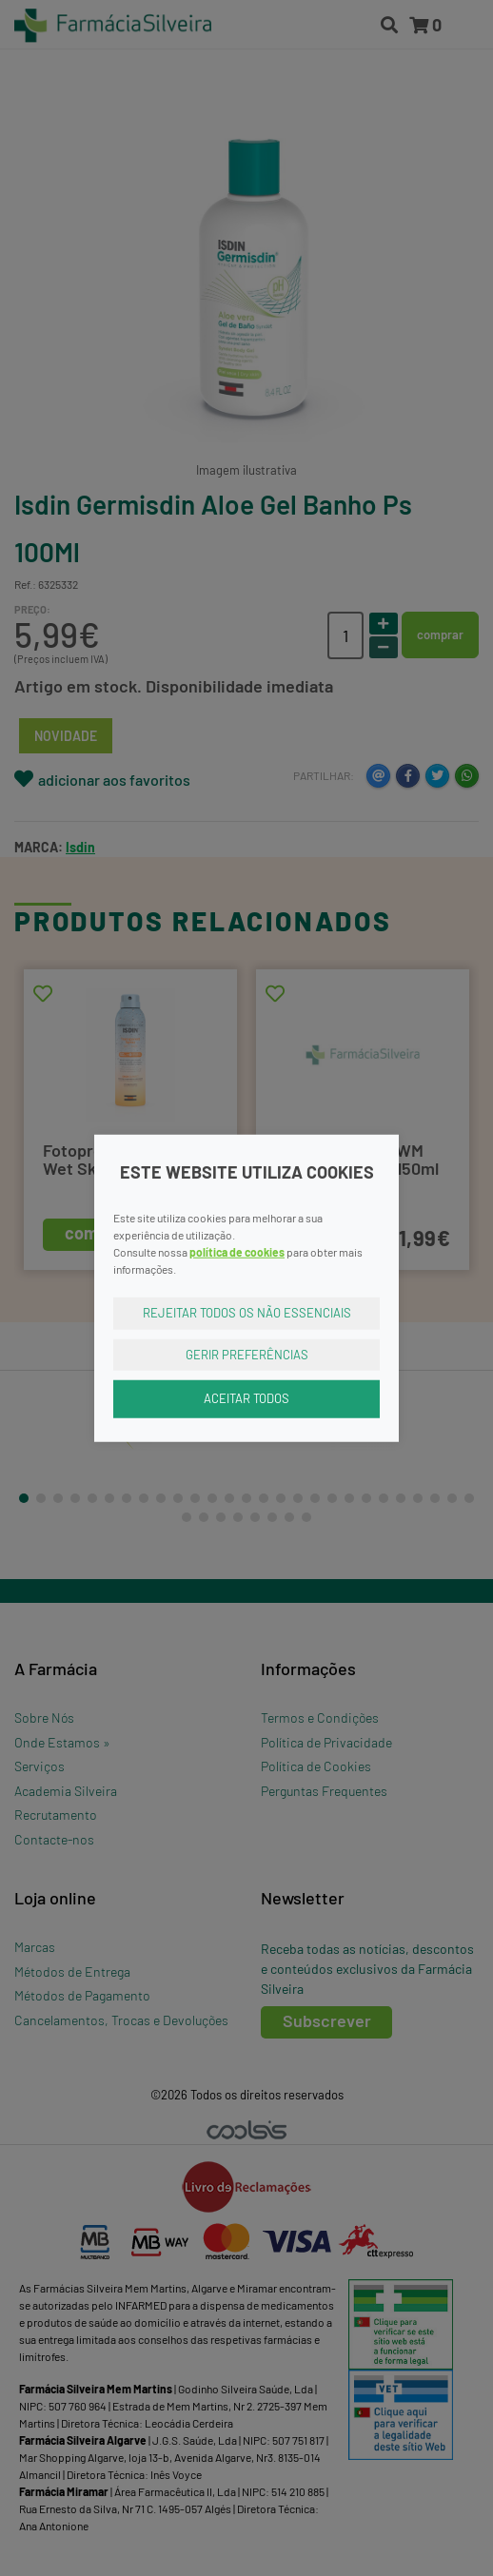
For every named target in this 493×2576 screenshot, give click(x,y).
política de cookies (237, 1252)
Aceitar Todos (246, 1398)
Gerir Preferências (247, 1353)
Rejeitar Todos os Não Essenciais (247, 1312)
